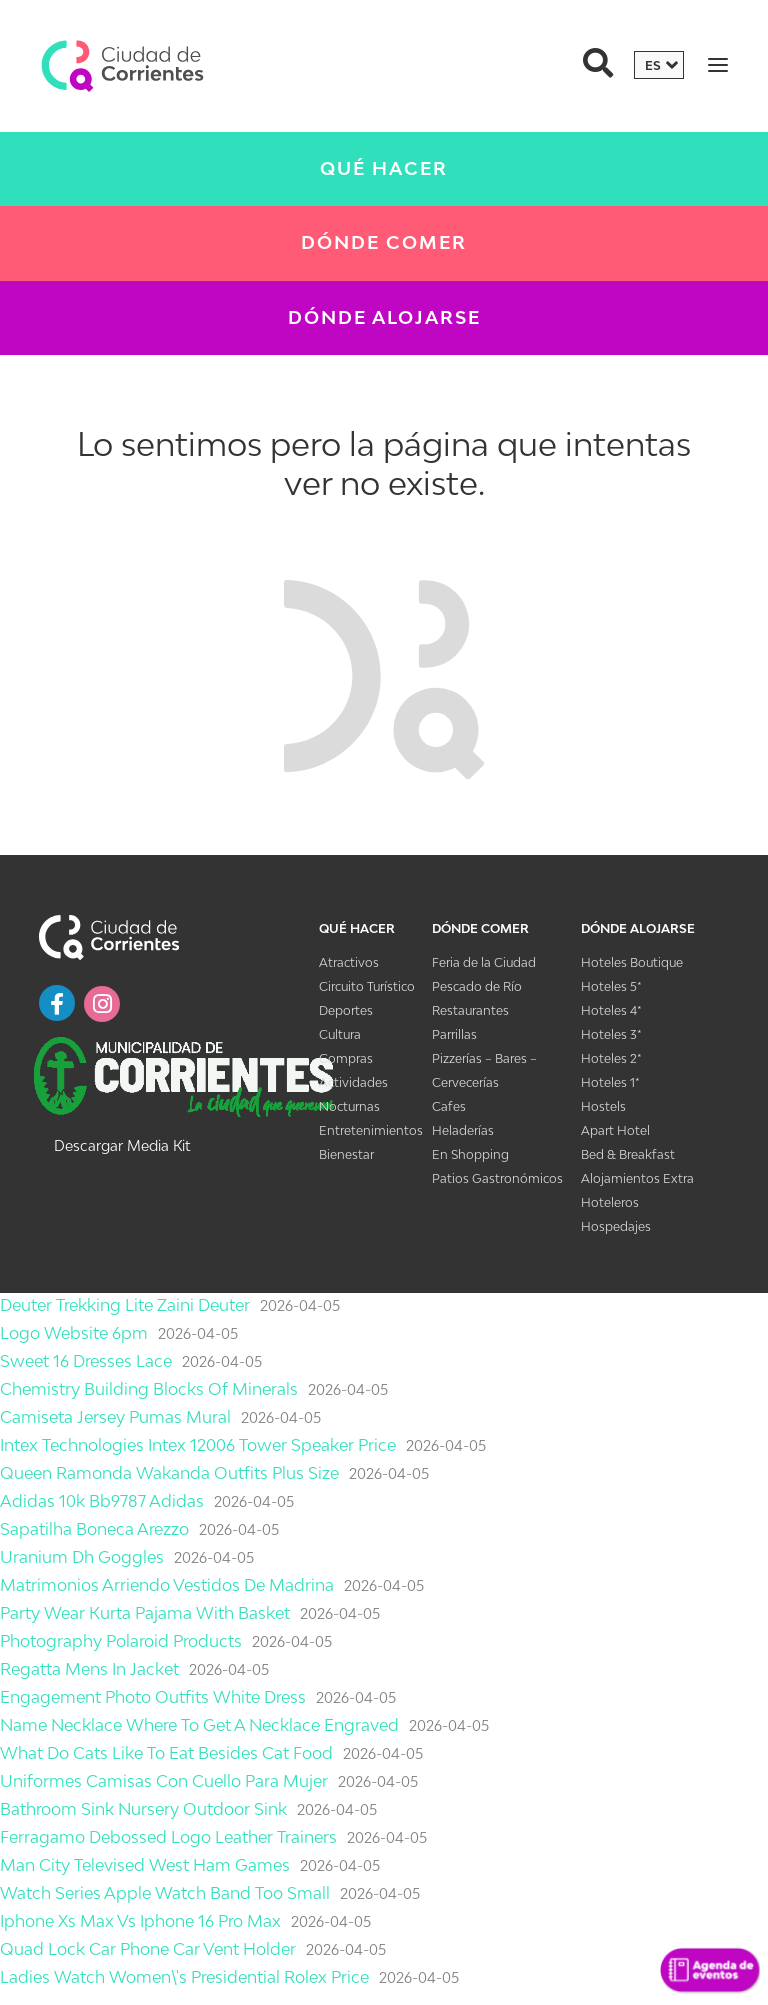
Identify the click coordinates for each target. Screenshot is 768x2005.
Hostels (603, 1106)
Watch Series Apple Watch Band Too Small (165, 1893)
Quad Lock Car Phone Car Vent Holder (148, 1949)
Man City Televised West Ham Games (145, 1865)
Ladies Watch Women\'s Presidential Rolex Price (184, 1977)
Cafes (449, 1106)
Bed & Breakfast (628, 1154)
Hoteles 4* (611, 1010)
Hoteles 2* (611, 1058)
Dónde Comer (384, 242)
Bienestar (346, 1154)
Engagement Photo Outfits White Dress (153, 1697)
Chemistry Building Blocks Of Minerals (149, 1389)
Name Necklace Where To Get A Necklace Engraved (199, 1725)
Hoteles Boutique (632, 962)
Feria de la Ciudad (484, 962)
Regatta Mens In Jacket (89, 1669)
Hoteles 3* (611, 1034)
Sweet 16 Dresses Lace (86, 1361)
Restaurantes (470, 1010)
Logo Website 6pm (74, 1333)
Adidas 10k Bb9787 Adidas (102, 1501)
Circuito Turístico (367, 986)
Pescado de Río (477, 986)
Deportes (346, 1010)
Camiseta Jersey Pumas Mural (115, 1417)
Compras (346, 1058)
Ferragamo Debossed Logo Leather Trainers (168, 1837)
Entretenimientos (371, 1130)
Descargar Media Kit (122, 1145)
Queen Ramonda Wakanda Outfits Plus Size (169, 1473)
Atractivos (349, 962)
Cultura (340, 1034)
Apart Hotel (615, 1130)
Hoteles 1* (610, 1082)
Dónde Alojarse (384, 317)
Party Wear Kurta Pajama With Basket (145, 1613)
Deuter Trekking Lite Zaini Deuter (125, 1305)
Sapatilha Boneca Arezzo (94, 1529)
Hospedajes (616, 1226)
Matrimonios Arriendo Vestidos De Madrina (167, 1585)
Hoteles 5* (611, 986)
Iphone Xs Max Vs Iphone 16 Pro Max (140, 1921)
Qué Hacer (384, 168)
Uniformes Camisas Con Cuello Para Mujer (164, 1781)
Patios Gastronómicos (497, 1178)
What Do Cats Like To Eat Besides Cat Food (166, 1753)
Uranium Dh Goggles (82, 1557)
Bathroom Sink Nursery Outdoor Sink (143, 1809)
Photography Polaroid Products (121, 1641)
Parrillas (454, 1034)
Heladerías (463, 1130)
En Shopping (470, 1154)
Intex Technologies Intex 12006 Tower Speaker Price (198, 1445)
